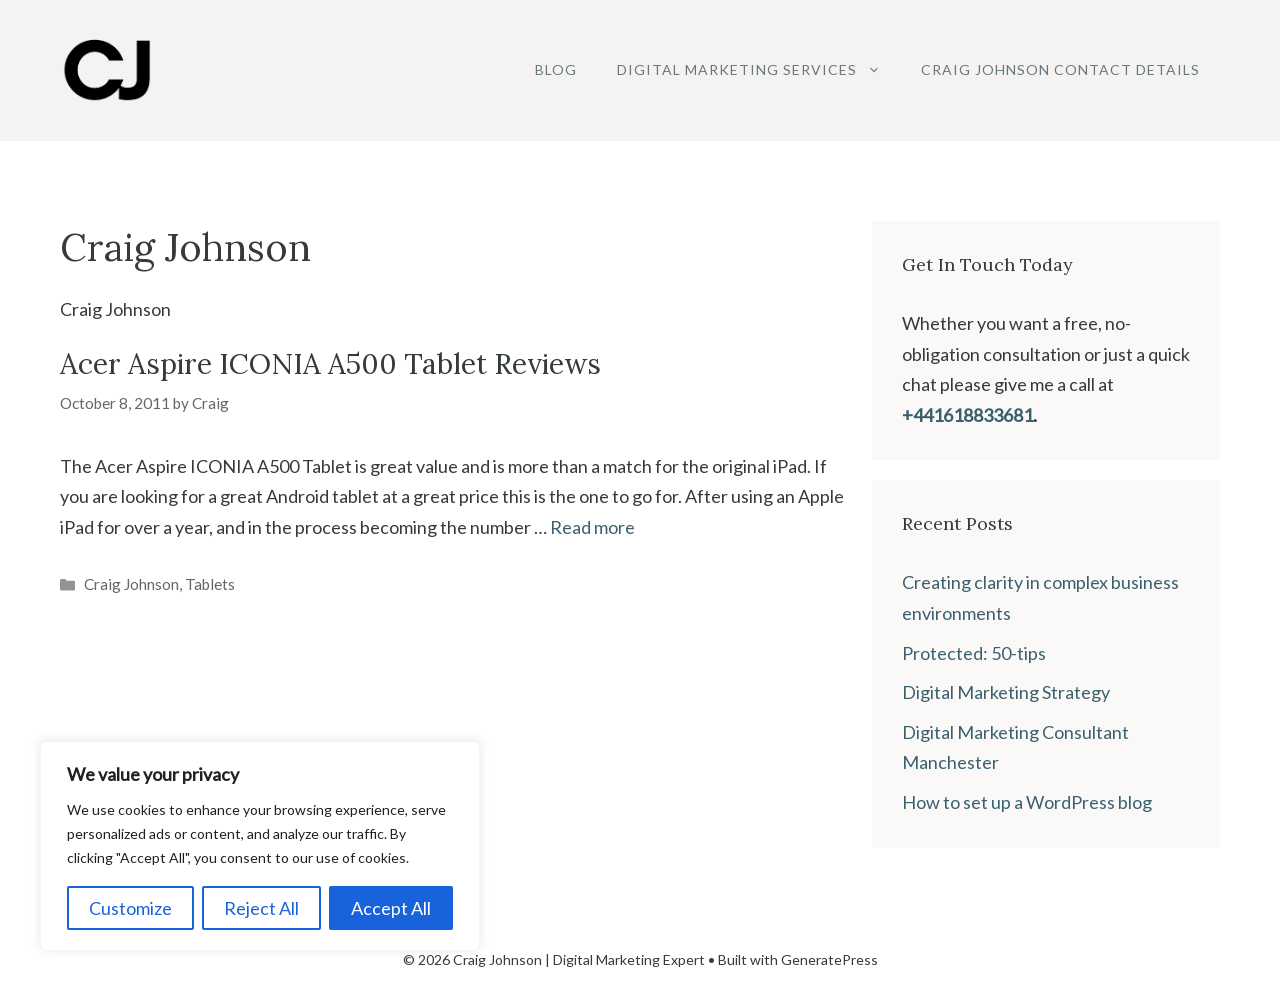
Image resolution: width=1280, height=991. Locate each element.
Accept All (391, 908)
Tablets (210, 584)
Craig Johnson (131, 584)
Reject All (261, 908)
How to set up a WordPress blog (1027, 802)
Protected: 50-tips (974, 653)
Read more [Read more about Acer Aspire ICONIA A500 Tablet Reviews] (592, 527)
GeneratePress (829, 959)
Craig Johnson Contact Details (1060, 69)
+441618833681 (967, 415)
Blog (556, 69)
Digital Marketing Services (759, 70)
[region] (260, 846)
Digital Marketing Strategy (1006, 692)
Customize (130, 908)
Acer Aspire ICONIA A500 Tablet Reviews (330, 364)
